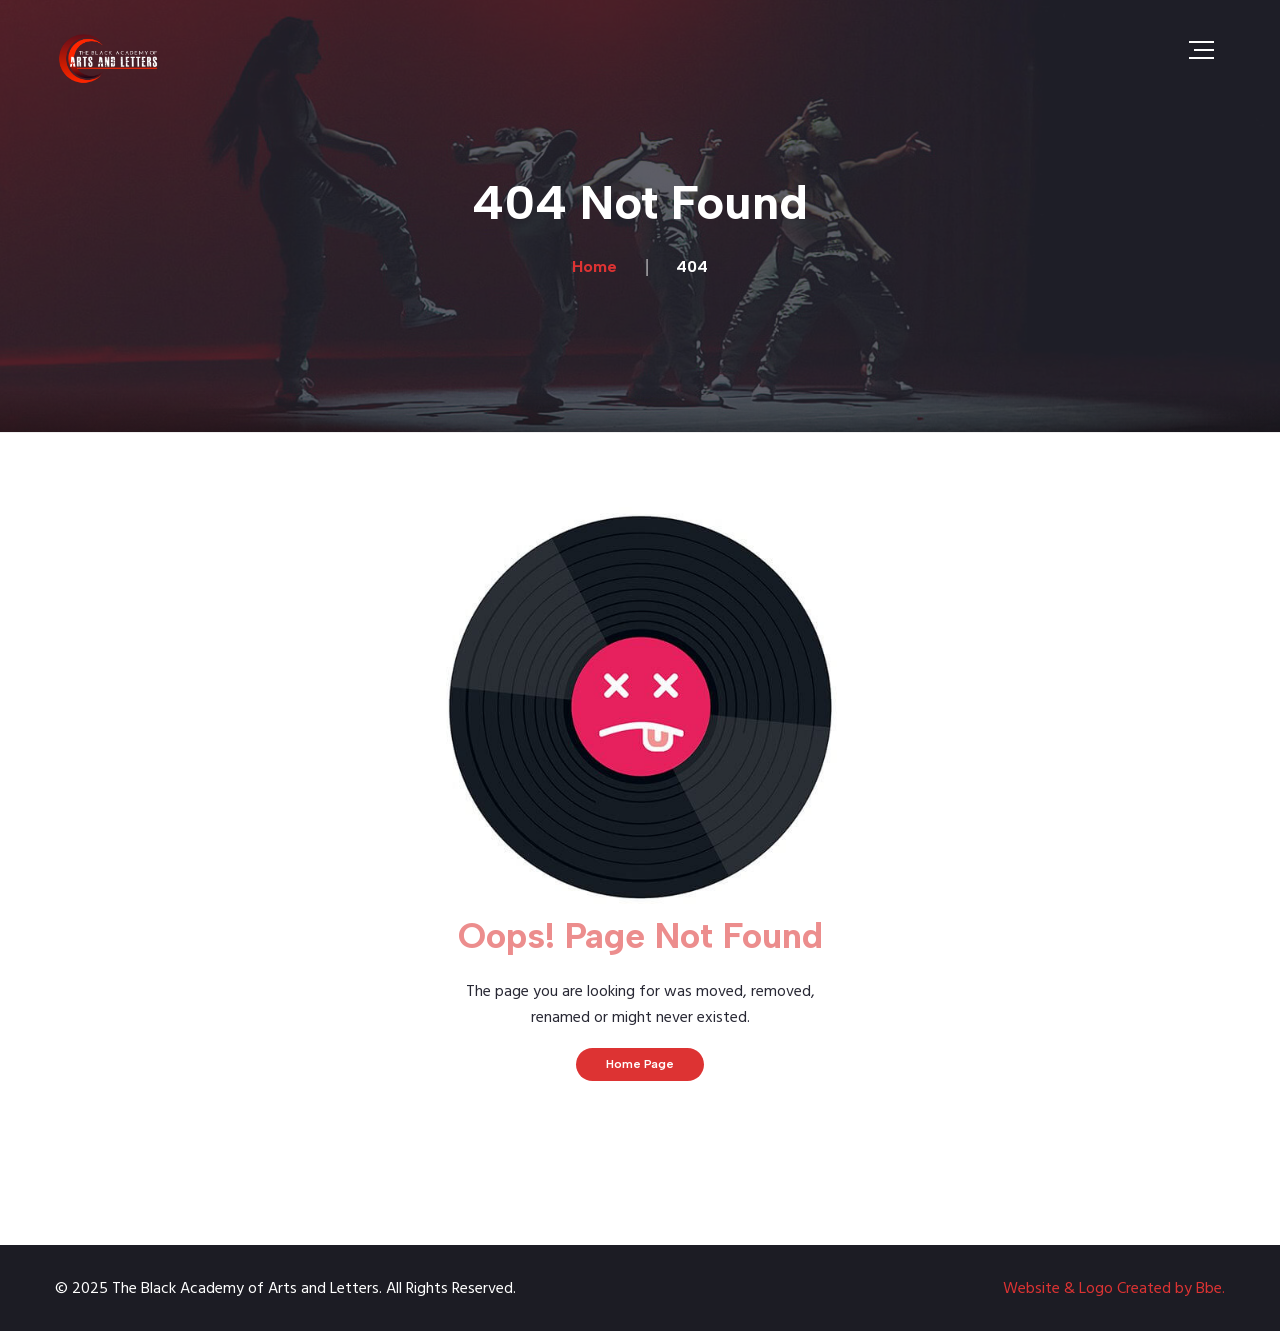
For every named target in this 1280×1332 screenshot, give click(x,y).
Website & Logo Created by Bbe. (1114, 1289)
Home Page (640, 1064)
